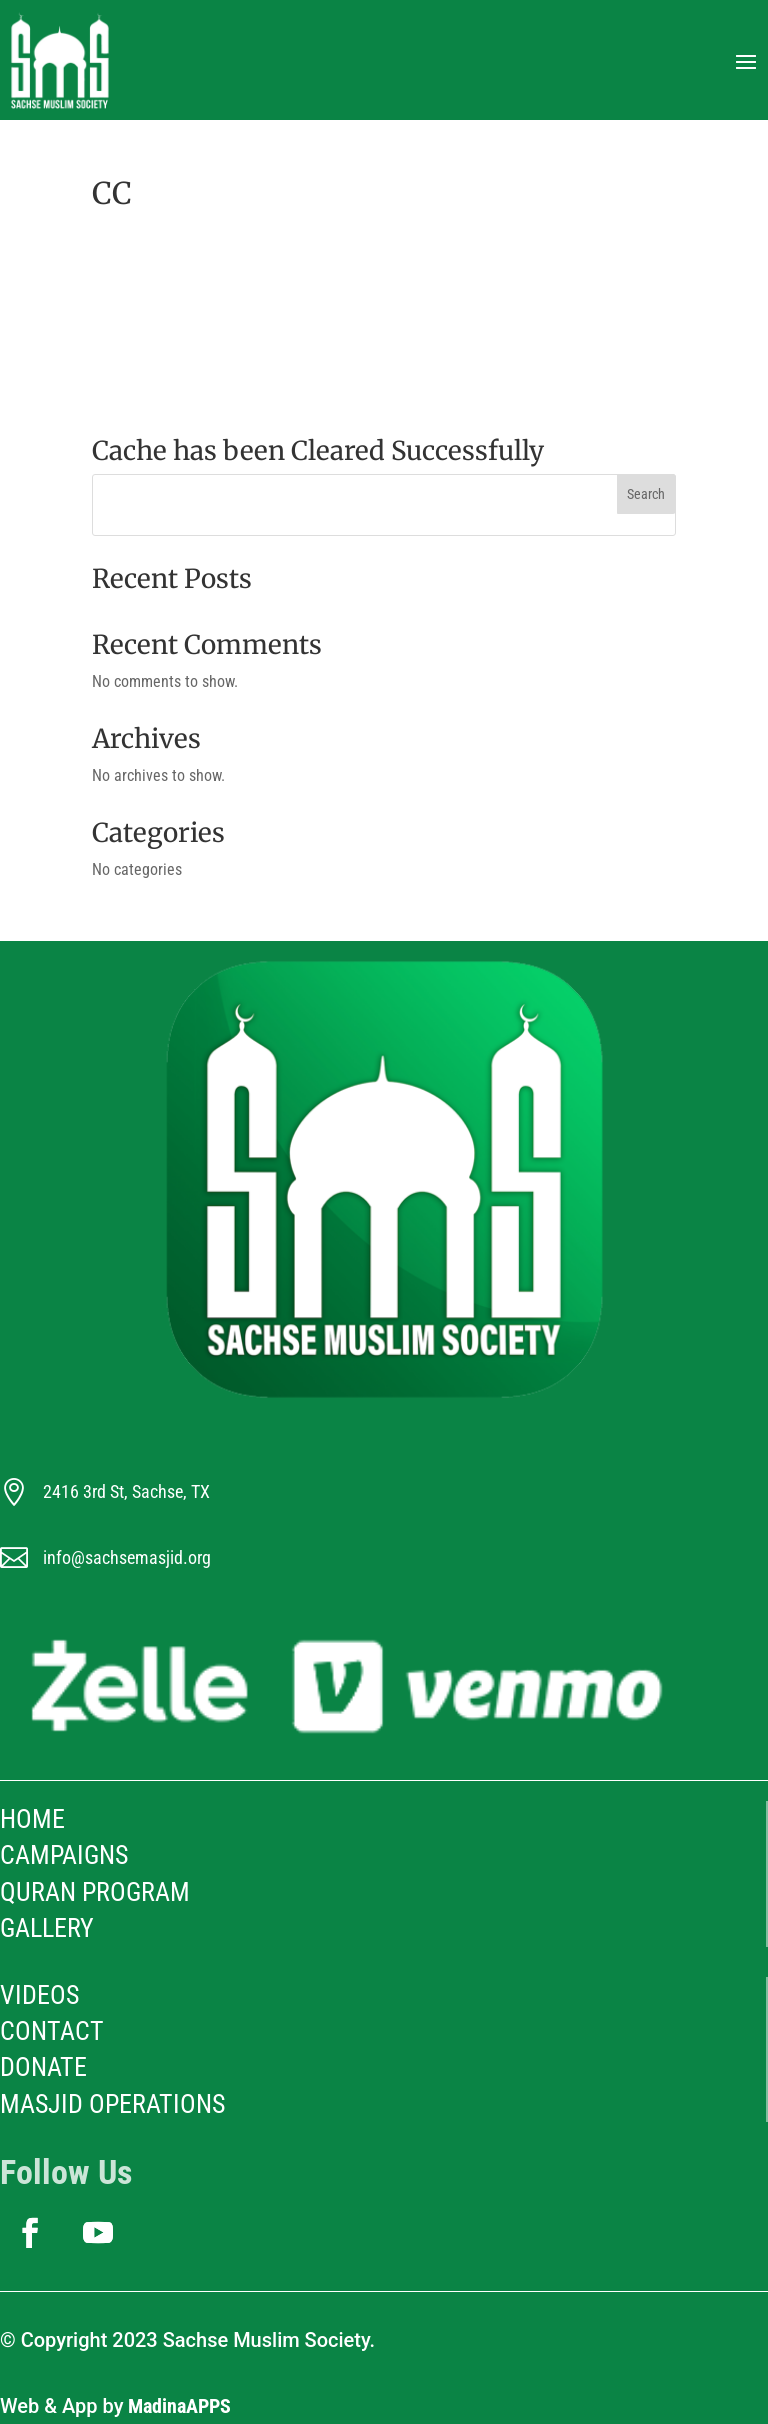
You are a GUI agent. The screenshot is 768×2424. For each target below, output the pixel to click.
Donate (43, 2067)
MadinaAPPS (179, 2406)
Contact (52, 2031)
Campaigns (64, 1855)
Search (646, 494)
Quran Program (95, 1892)
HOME (32, 1819)
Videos (39, 1995)
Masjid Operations (112, 2104)
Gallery (47, 1928)
